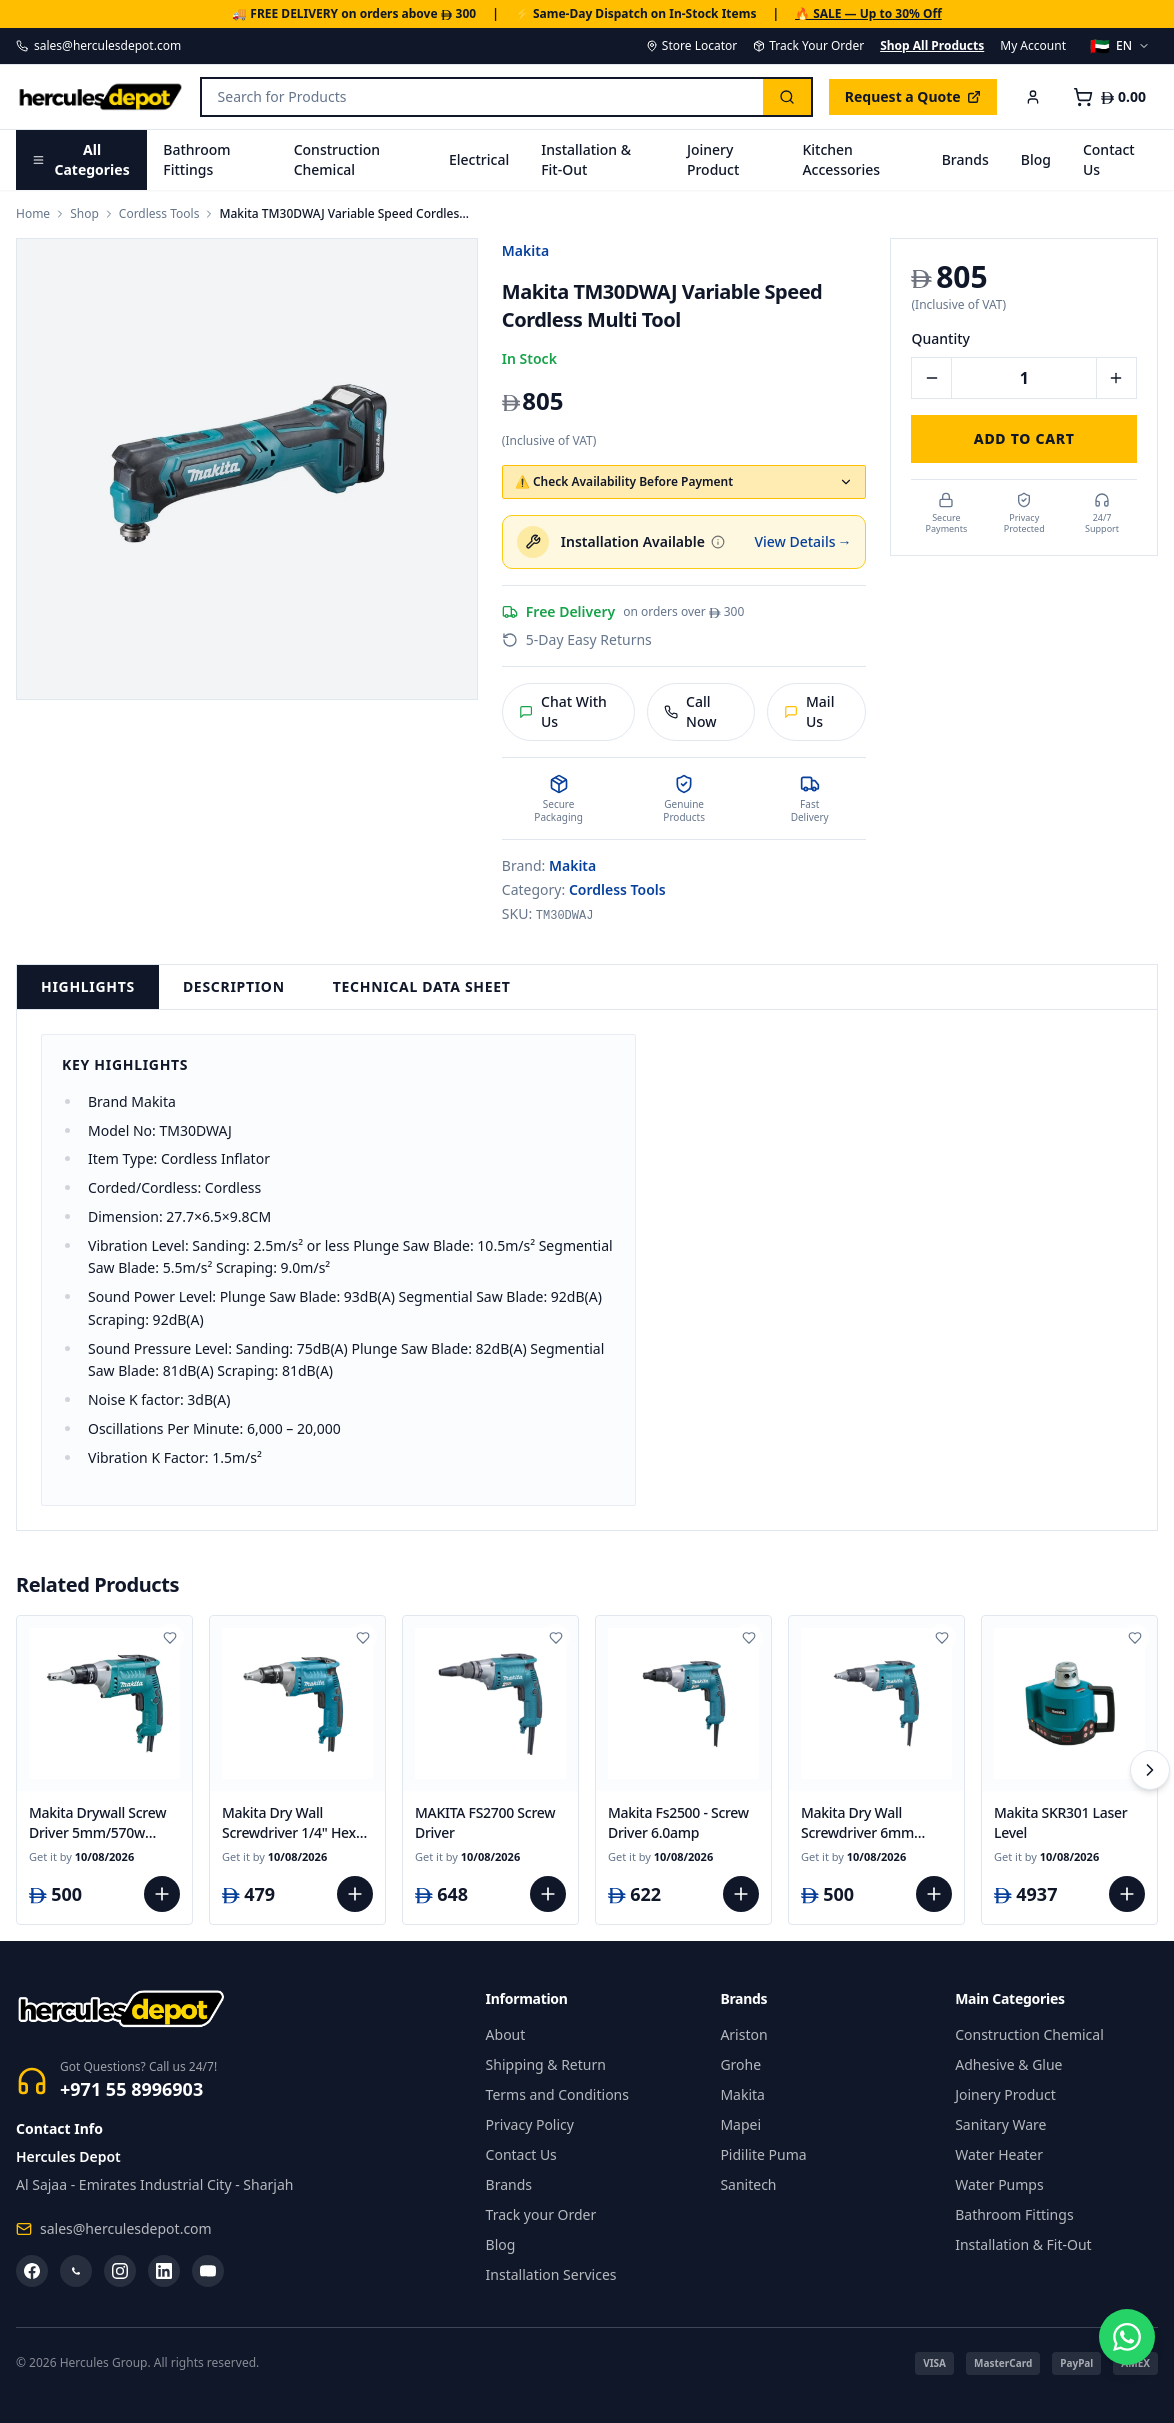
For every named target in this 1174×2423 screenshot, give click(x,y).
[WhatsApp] (76, 2271)
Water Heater (999, 2154)
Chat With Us (563, 711)
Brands (965, 159)
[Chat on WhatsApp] (1122, 2371)
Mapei (740, 2124)
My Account (1033, 46)
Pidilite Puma (763, 2154)
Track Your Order (808, 46)
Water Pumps (999, 2184)
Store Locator (691, 46)
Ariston (743, 2034)
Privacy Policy (530, 2124)
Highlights (88, 986)
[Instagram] (120, 2271)
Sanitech (748, 2184)
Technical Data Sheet (422, 986)
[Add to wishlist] (170, 1638)
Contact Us (1109, 159)
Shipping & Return (546, 2064)
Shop (84, 214)
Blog (1036, 159)
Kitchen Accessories (841, 159)
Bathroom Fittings (196, 159)
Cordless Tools (159, 214)
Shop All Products (932, 46)
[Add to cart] (162, 1894)
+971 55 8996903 (131, 2089)
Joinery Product (713, 159)
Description (234, 986)
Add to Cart (1024, 438)
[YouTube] (208, 2271)
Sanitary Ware (1000, 2124)
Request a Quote (913, 96)
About (506, 2034)
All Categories (81, 159)
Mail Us (809, 711)
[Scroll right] (1150, 1770)
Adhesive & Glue (1008, 2064)
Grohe (740, 2064)
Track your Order (541, 2214)
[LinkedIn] (164, 2271)
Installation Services (551, 2274)
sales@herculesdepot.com (98, 46)
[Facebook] (32, 2271)
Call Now (690, 711)
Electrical (479, 159)
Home (33, 214)
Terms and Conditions (557, 2094)
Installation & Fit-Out (586, 159)
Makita (525, 250)
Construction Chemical (337, 159)
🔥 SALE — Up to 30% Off (868, 14)
